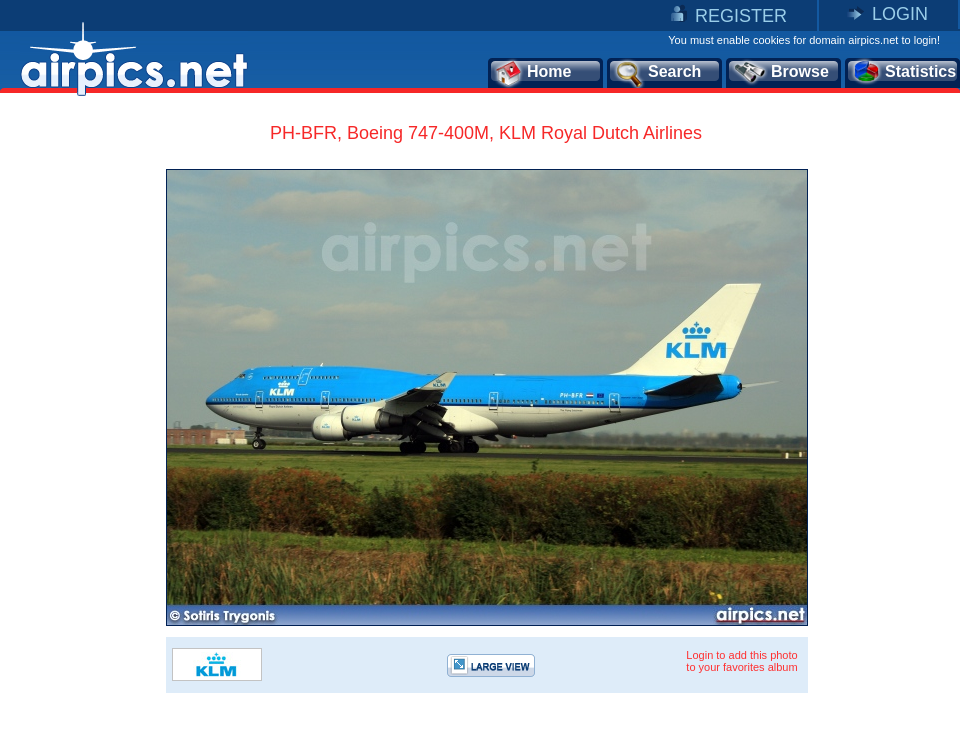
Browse (780, 73)
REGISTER (741, 16)
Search (657, 73)
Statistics (903, 73)
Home (532, 73)
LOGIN (900, 14)
